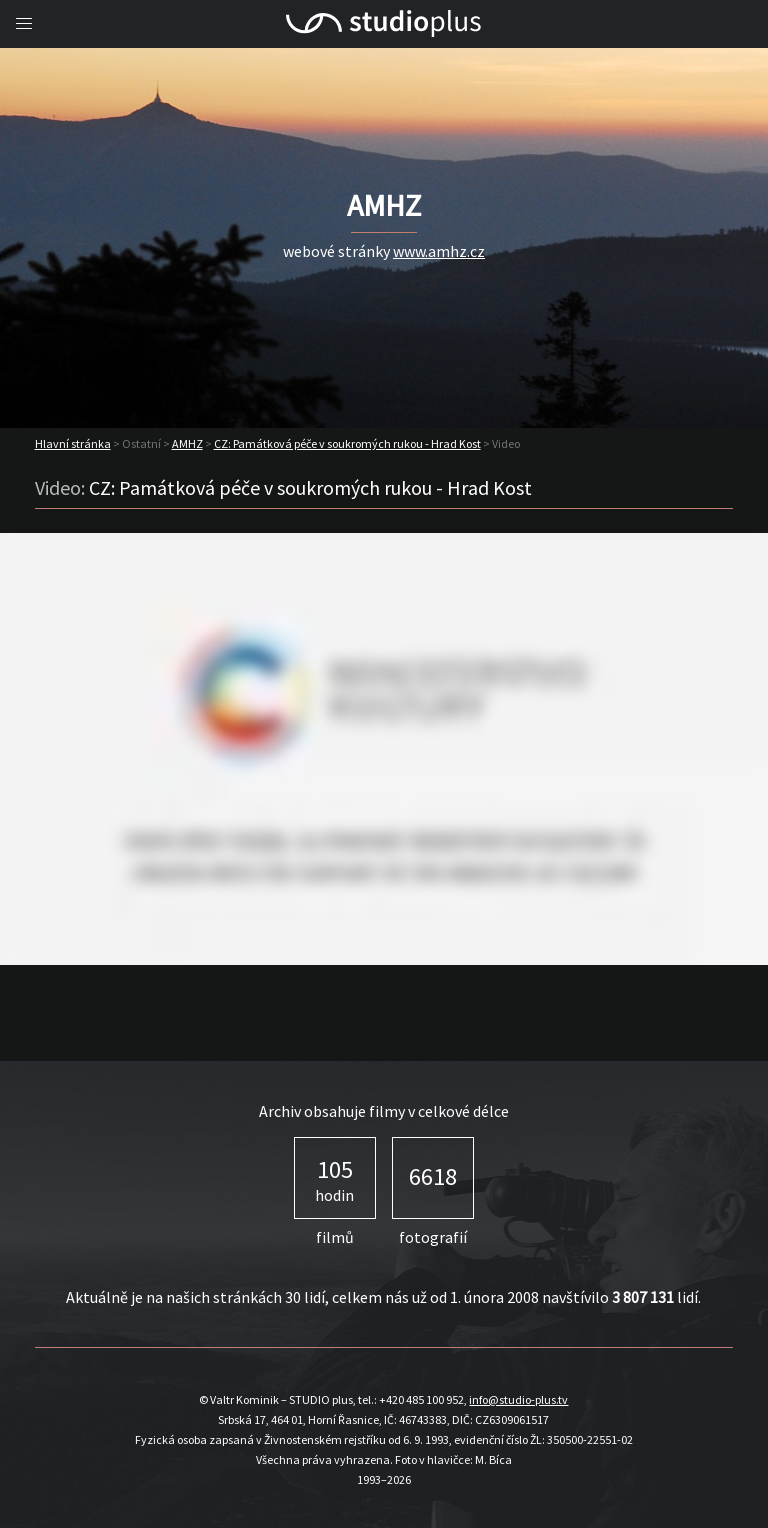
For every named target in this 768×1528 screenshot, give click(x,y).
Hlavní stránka (73, 443)
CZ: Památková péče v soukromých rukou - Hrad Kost (347, 443)
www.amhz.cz (439, 251)
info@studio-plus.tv (518, 1399)
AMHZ (187, 443)
